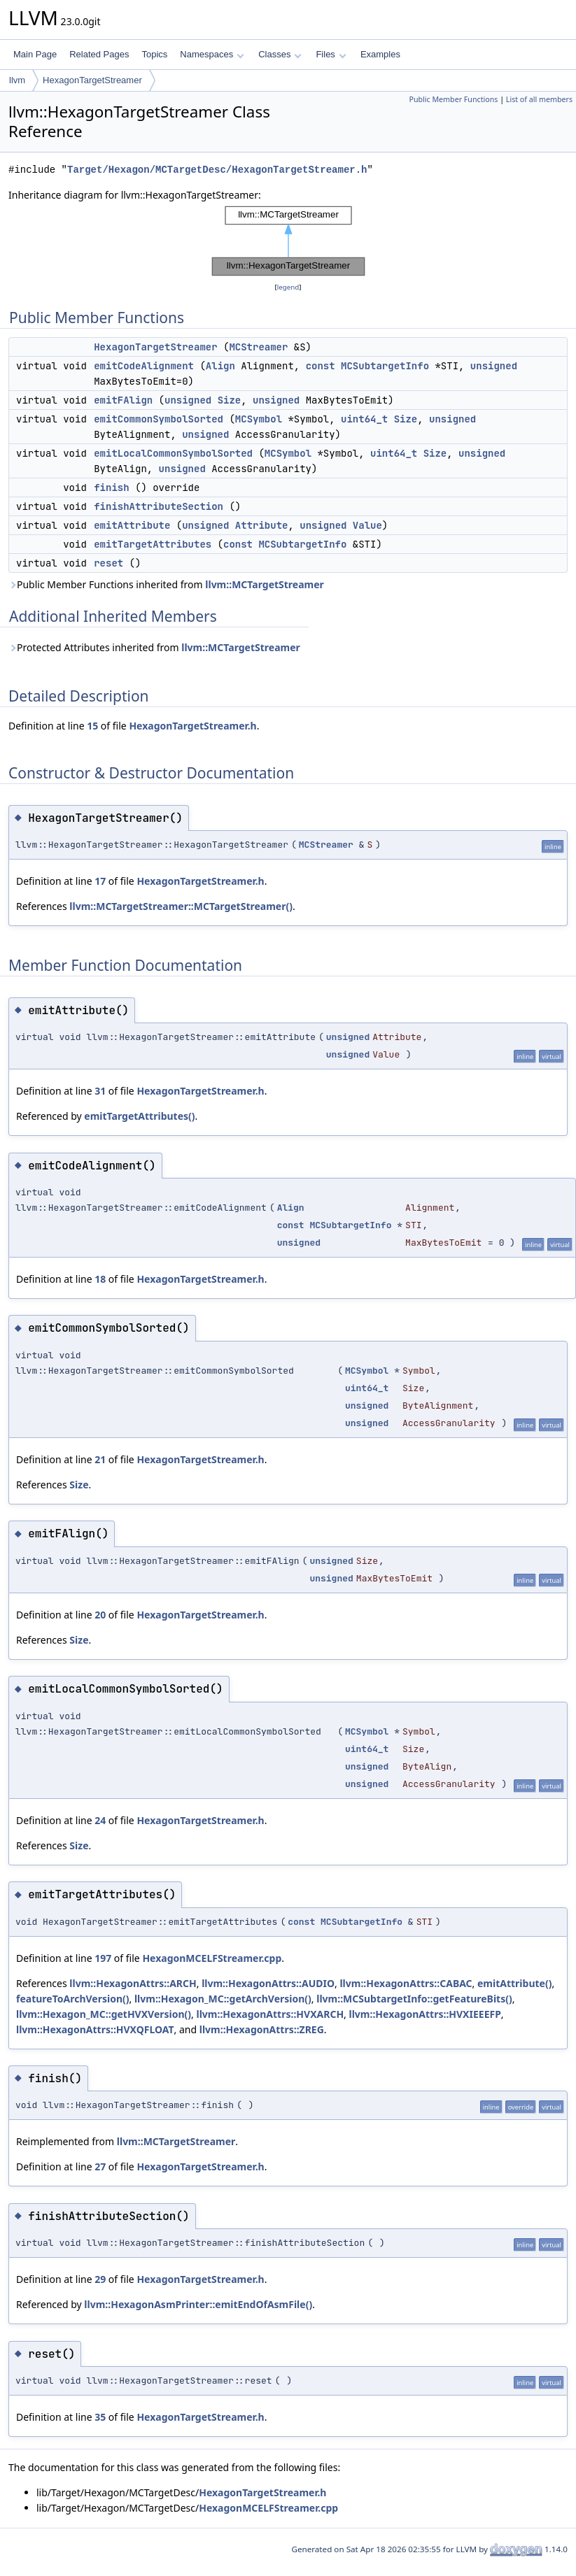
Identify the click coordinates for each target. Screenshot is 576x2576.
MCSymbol (258, 419)
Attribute (261, 525)
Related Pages (99, 54)
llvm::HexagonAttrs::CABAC (405, 1983)
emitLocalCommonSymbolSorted (173, 453)
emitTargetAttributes (152, 544)
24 (100, 1820)
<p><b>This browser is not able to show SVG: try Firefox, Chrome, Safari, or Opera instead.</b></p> (288, 241)
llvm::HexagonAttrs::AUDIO (268, 1983)
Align (220, 366)
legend (288, 287)
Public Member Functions (453, 99)
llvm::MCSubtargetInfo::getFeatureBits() (414, 1998)
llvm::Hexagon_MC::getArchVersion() (222, 1998)
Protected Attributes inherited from (154, 647)
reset (108, 563)
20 (100, 1614)
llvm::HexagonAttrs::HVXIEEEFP (425, 2014)
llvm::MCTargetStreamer (264, 584)
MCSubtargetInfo (385, 366)
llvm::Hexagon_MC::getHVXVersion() (103, 2014)
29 (100, 2279)
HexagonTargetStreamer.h (192, 725)
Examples (380, 54)
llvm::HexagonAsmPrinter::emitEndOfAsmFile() (198, 2304)
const (320, 366)
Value (367, 525)
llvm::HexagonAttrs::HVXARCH (270, 2014)
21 (100, 1459)
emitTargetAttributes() (139, 1116)
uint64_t (364, 419)
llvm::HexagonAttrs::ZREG (261, 2029)
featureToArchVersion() (72, 1998)
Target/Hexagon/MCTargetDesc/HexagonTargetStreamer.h (217, 169)
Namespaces (212, 54)
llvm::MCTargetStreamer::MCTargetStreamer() (181, 906)
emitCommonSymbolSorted (158, 419)
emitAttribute (132, 525)
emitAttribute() (514, 1983)
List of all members (539, 99)
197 (102, 1958)
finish (111, 487)
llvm (17, 80)
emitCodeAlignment (144, 366)
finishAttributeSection (158, 506)
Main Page (35, 54)
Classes (280, 54)
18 (100, 1279)
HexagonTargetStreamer (92, 80)
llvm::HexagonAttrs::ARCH (132, 1983)
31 (100, 1090)
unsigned (493, 366)
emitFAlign (123, 400)
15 (92, 725)
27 (100, 2166)
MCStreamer (258, 347)
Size (229, 400)
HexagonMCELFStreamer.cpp (211, 1958)
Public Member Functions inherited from (166, 584)
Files (331, 54)
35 (100, 2417)
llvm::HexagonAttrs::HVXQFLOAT (95, 2029)
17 (100, 881)
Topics (154, 54)
